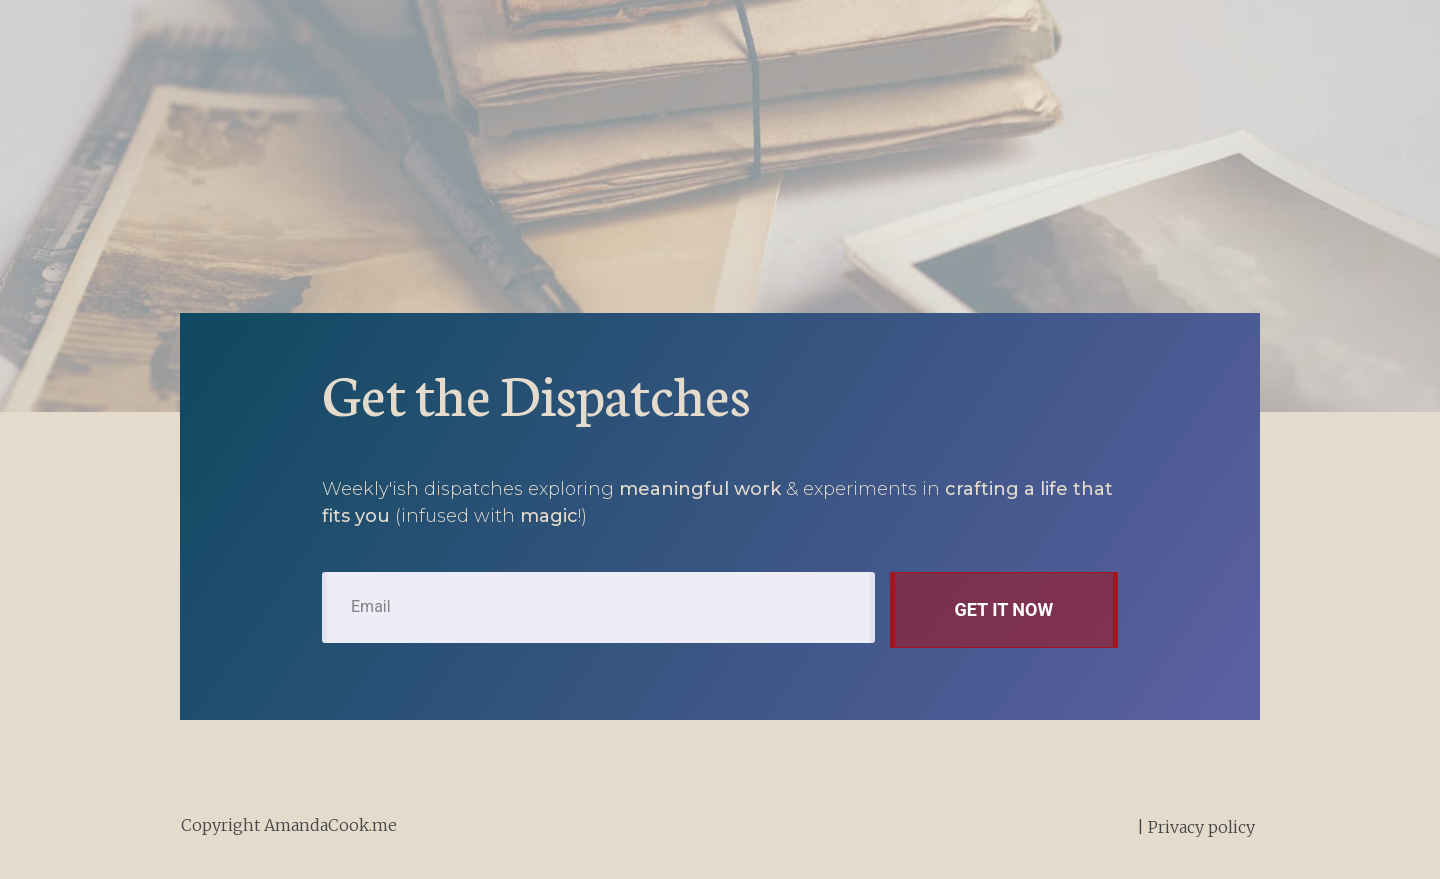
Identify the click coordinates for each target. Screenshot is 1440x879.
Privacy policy (1201, 827)
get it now (1003, 609)
